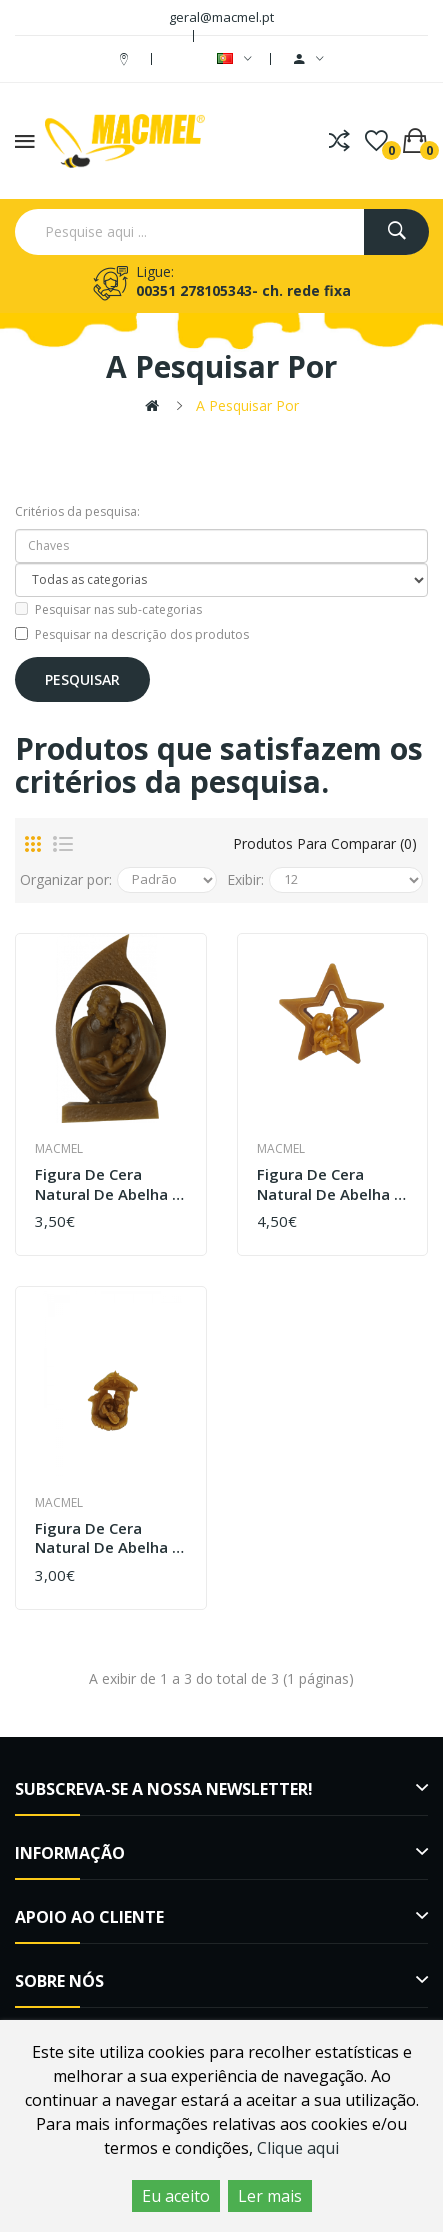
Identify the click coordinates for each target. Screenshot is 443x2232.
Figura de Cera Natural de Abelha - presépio (106, 1184)
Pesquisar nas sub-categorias (108, 609)
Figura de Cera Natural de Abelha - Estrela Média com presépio (328, 1184)
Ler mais (270, 2196)
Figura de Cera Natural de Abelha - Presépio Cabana (106, 1538)
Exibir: (245, 879)
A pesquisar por (247, 405)
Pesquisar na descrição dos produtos (132, 634)
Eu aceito (176, 2196)
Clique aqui (298, 2148)
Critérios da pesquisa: (77, 511)
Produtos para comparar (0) (325, 843)
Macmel (59, 1148)
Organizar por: (66, 879)
